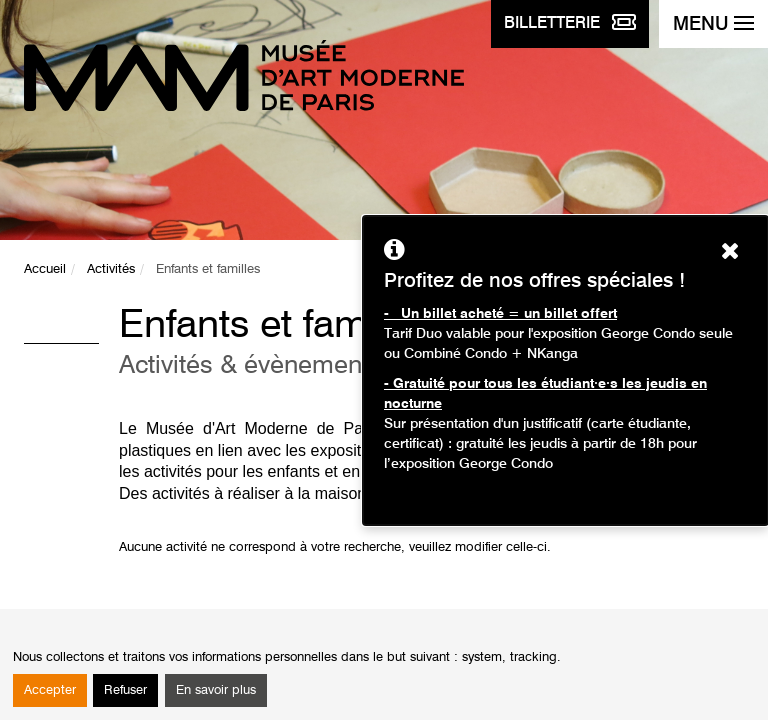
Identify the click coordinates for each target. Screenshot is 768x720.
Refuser (125, 690)
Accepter (50, 690)
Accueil (45, 269)
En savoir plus (216, 690)
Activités (111, 269)
